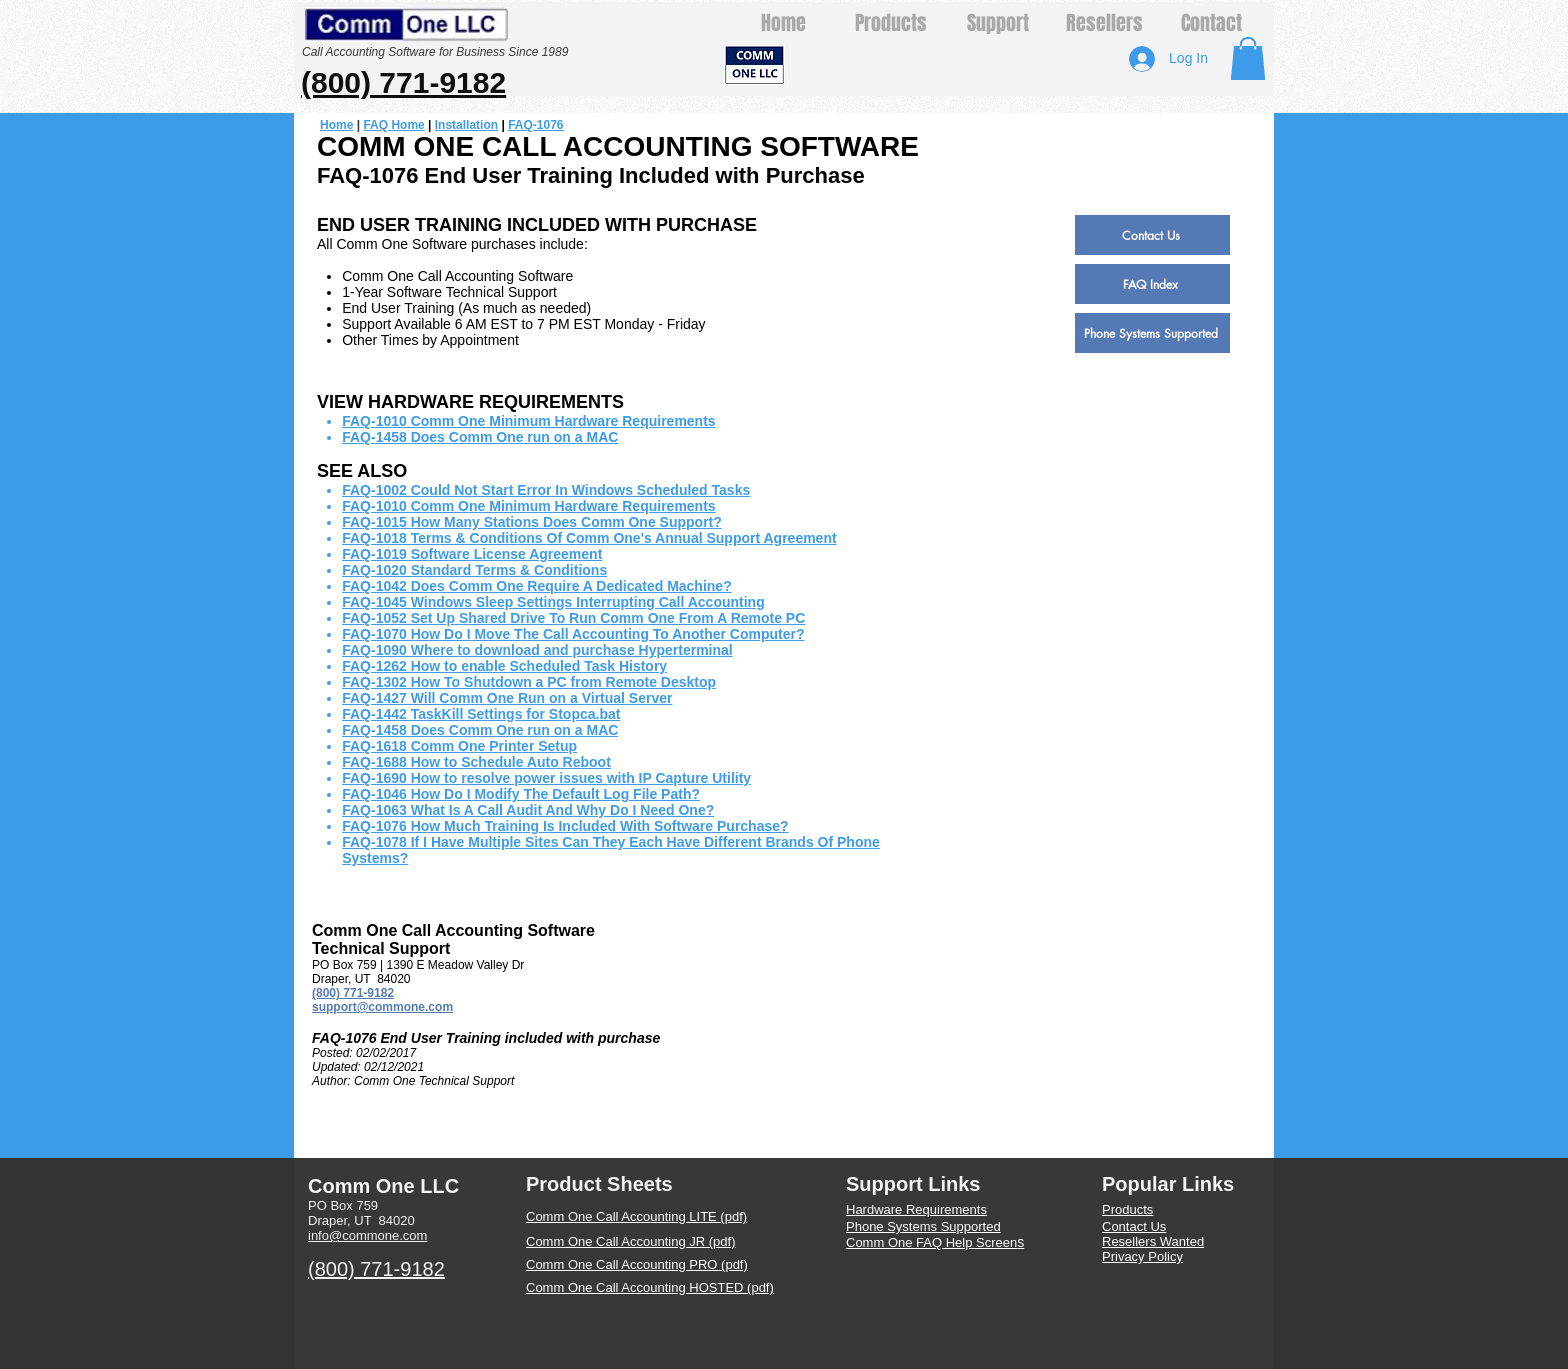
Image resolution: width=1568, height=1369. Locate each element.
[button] (1248, 58)
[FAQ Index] (1152, 284)
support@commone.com (382, 1007)
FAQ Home (393, 125)
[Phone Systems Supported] (1152, 333)
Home (336, 125)
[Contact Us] (1152, 235)
